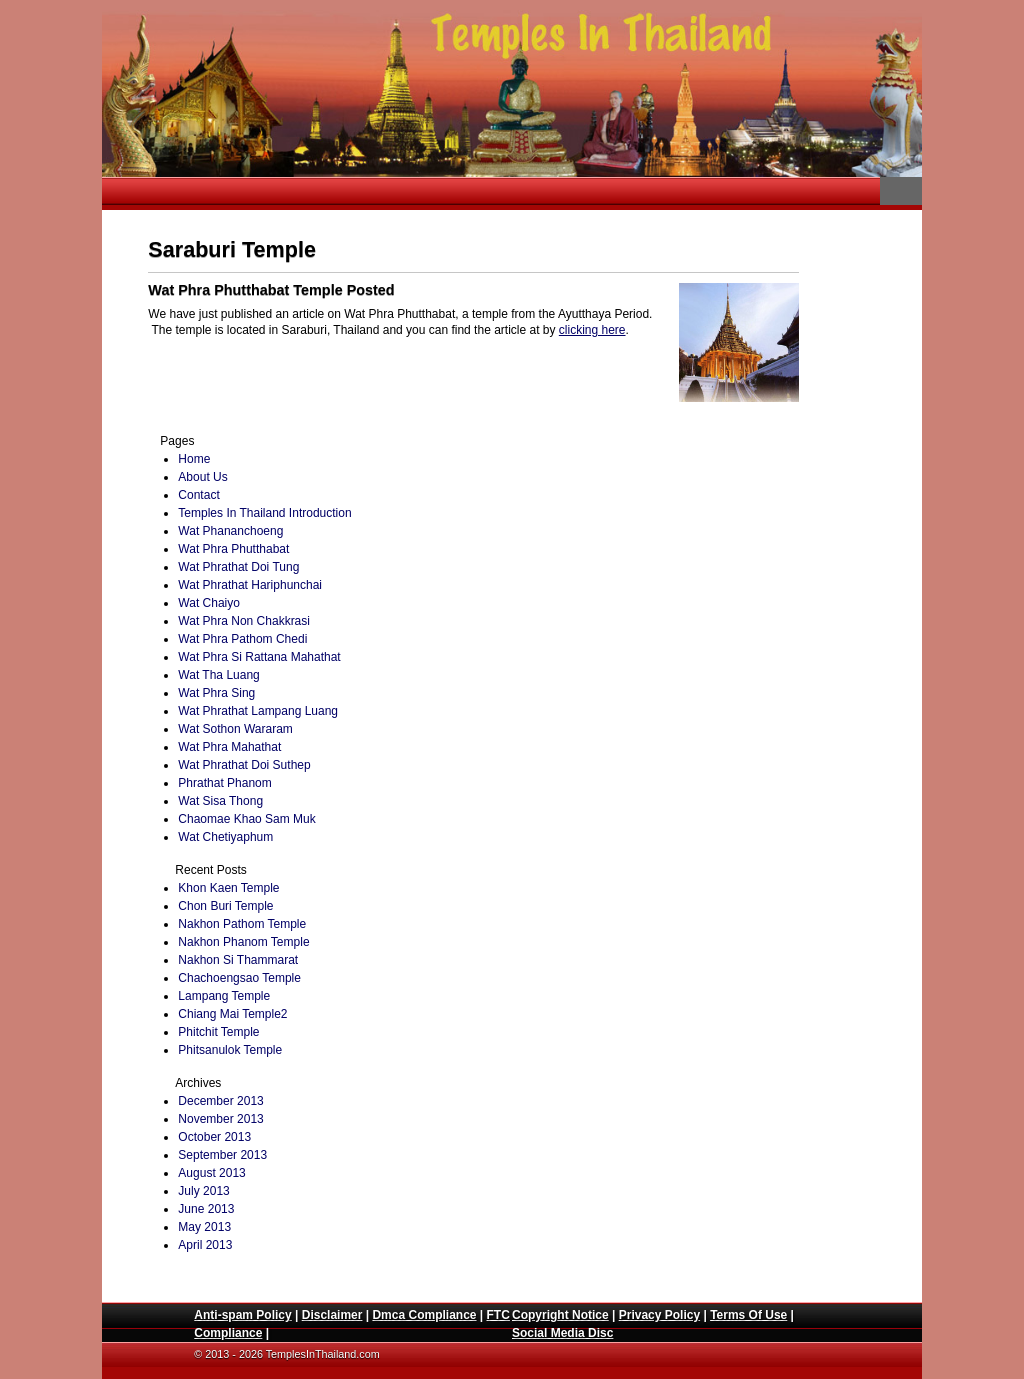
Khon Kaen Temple (228, 888)
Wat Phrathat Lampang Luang (258, 711)
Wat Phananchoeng (230, 531)
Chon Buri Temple (225, 906)
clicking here (592, 330)
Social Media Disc (562, 1333)
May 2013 (204, 1227)
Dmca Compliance (424, 1315)
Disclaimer (332, 1315)
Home (194, 459)
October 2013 (214, 1137)
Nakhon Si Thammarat (238, 960)
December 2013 (220, 1101)
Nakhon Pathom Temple (242, 924)
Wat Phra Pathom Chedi (242, 639)
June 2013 (206, 1209)
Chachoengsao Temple (239, 978)
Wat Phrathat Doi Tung (238, 567)
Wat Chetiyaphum (225, 837)
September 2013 (222, 1155)
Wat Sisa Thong (220, 801)
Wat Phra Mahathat (229, 747)
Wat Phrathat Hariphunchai (250, 585)
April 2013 (205, 1245)
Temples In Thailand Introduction (264, 513)
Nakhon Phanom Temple (243, 942)
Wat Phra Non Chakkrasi (244, 621)
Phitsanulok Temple (230, 1050)
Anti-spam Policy (242, 1315)
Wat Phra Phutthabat (233, 549)
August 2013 (211, 1173)
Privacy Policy (659, 1315)
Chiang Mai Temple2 (232, 1014)
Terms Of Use (748, 1315)
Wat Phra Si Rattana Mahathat (259, 657)
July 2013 (203, 1191)
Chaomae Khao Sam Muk (246, 819)
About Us (202, 477)
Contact (198, 495)
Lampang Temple (224, 996)
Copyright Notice (560, 1315)
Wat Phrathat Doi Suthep (244, 765)
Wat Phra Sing (216, 693)
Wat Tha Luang (218, 675)
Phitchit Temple (218, 1032)
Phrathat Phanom (224, 783)
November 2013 (220, 1119)
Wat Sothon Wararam (235, 729)
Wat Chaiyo (209, 603)
